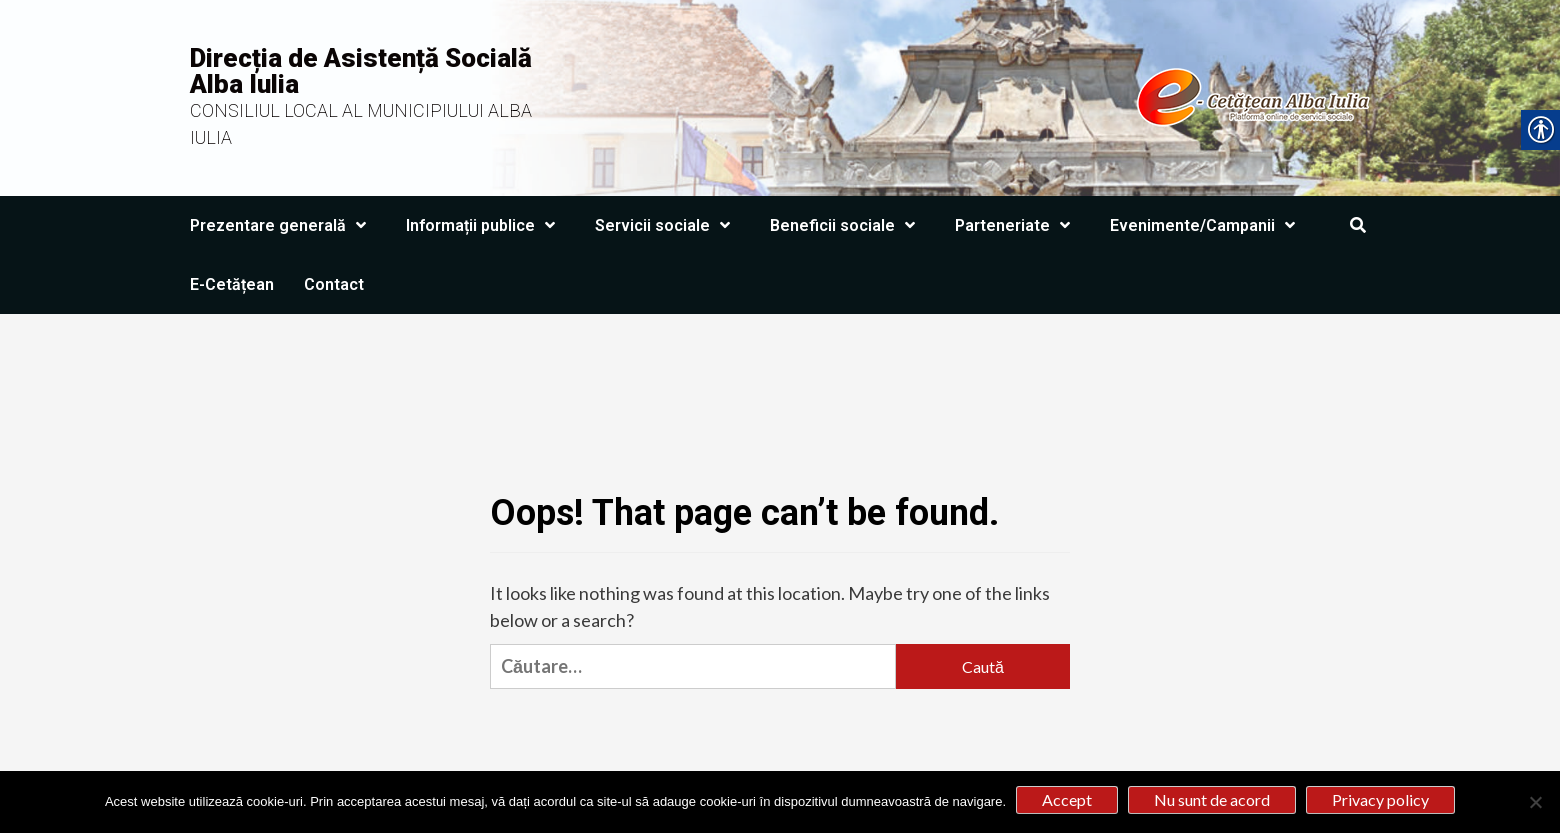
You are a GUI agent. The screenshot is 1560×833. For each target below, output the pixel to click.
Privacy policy (1380, 799)
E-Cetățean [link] (232, 284)
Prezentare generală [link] (283, 225)
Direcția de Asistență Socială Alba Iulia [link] (361, 71)
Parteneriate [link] (1017, 225)
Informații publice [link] (485, 225)
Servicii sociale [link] (667, 225)
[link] (977, 96)
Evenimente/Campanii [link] (1207, 225)
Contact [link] (334, 284)
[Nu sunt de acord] (1535, 802)
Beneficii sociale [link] (847, 225)
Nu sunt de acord (1212, 799)
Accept (1067, 799)
